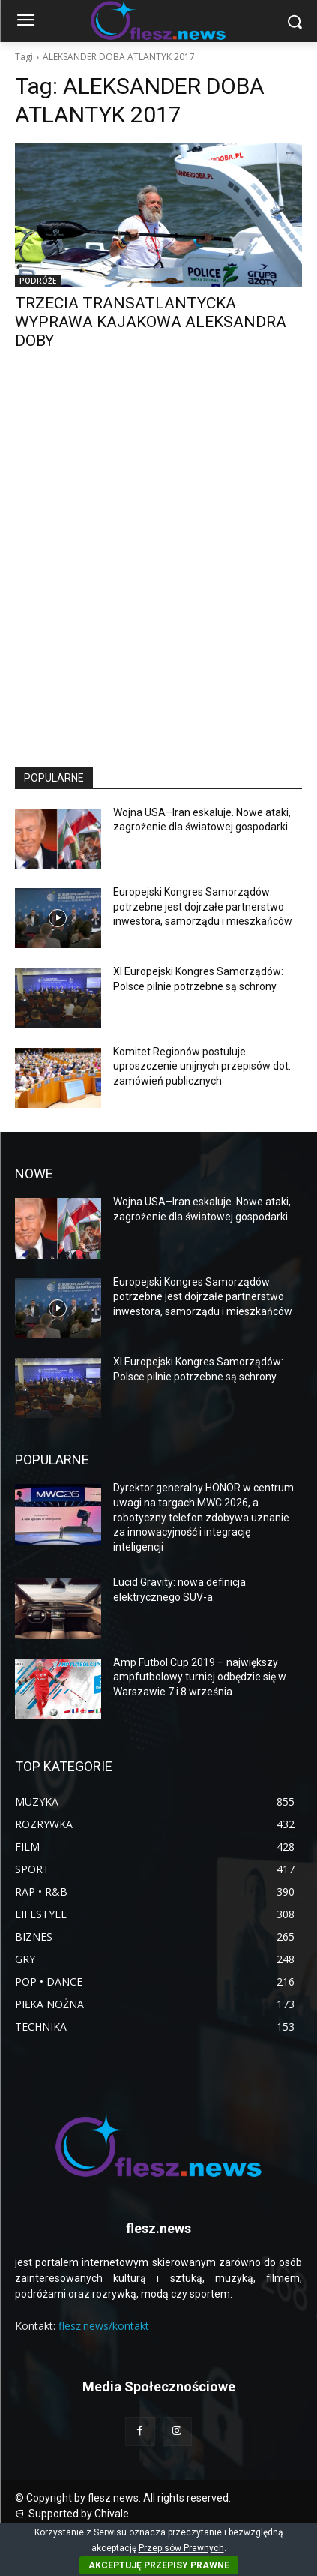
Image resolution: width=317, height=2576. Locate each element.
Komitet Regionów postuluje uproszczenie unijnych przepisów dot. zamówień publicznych (202, 1066)
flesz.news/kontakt (103, 2326)
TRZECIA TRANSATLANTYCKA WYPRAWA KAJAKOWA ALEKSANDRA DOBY (150, 322)
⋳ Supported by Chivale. (73, 2514)
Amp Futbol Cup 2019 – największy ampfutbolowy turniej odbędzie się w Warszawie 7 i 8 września (199, 1677)
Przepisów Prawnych (181, 2548)
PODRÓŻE (37, 280)
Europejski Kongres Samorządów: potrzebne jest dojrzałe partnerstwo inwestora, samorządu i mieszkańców (202, 906)
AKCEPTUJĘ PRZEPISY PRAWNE (158, 2565)
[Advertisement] (158, 572)
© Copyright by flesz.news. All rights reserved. (123, 2498)
